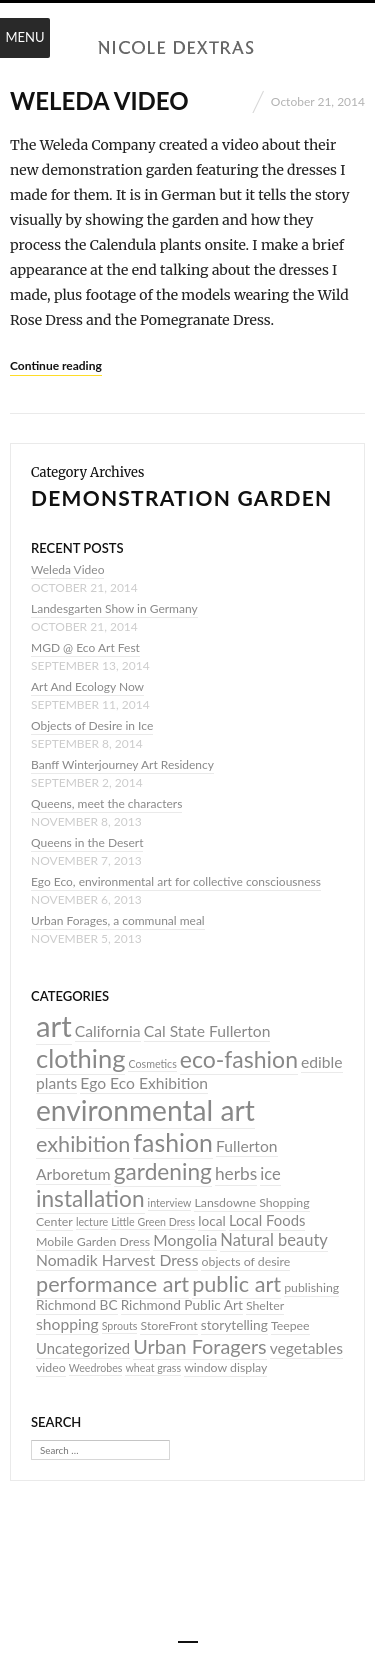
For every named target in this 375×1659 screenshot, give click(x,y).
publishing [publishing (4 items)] (311, 1287)
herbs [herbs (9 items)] (236, 1173)
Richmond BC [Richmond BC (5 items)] (77, 1305)
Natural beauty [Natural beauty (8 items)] (274, 1240)
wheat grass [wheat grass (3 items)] (153, 1367)
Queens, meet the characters (106, 803)
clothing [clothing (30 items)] (80, 1058)
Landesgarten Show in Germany (114, 608)
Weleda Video (99, 100)
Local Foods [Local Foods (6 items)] (267, 1220)
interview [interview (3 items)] (170, 1202)
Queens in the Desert (87, 842)
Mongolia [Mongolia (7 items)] (185, 1240)
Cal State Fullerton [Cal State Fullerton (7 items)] (207, 1031)
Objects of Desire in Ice (92, 725)
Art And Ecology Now (87, 686)
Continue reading (56, 365)
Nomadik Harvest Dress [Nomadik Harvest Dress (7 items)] (117, 1260)
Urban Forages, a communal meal (118, 920)
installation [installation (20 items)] (90, 1198)
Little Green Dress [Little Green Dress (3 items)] (153, 1221)
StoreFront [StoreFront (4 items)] (168, 1325)
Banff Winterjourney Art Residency (122, 764)
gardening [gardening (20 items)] (163, 1171)
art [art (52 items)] (54, 1025)
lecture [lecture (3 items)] (92, 1221)
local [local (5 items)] (212, 1221)
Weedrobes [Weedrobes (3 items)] (96, 1367)
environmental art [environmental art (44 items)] (145, 1110)
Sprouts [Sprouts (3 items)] (120, 1325)
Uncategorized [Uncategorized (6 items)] (83, 1348)
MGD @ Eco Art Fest (85, 647)
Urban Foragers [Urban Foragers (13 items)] (199, 1346)
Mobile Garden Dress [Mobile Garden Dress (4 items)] (93, 1241)
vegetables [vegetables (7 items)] (306, 1348)
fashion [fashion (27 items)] (172, 1142)
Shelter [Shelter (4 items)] (265, 1305)
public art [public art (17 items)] (236, 1284)
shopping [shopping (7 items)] (67, 1324)
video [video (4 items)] (51, 1367)
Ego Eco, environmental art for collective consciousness (176, 881)
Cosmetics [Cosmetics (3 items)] (152, 1063)
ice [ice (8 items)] (270, 1174)
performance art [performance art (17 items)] (112, 1284)
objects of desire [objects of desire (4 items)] (245, 1261)
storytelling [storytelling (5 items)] (234, 1325)
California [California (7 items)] (108, 1031)
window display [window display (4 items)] (225, 1367)
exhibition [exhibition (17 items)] (83, 1144)
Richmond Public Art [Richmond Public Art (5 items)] (182, 1305)
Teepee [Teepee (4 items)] (290, 1325)
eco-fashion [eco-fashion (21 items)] (239, 1059)
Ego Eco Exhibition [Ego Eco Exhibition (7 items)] (144, 1083)
